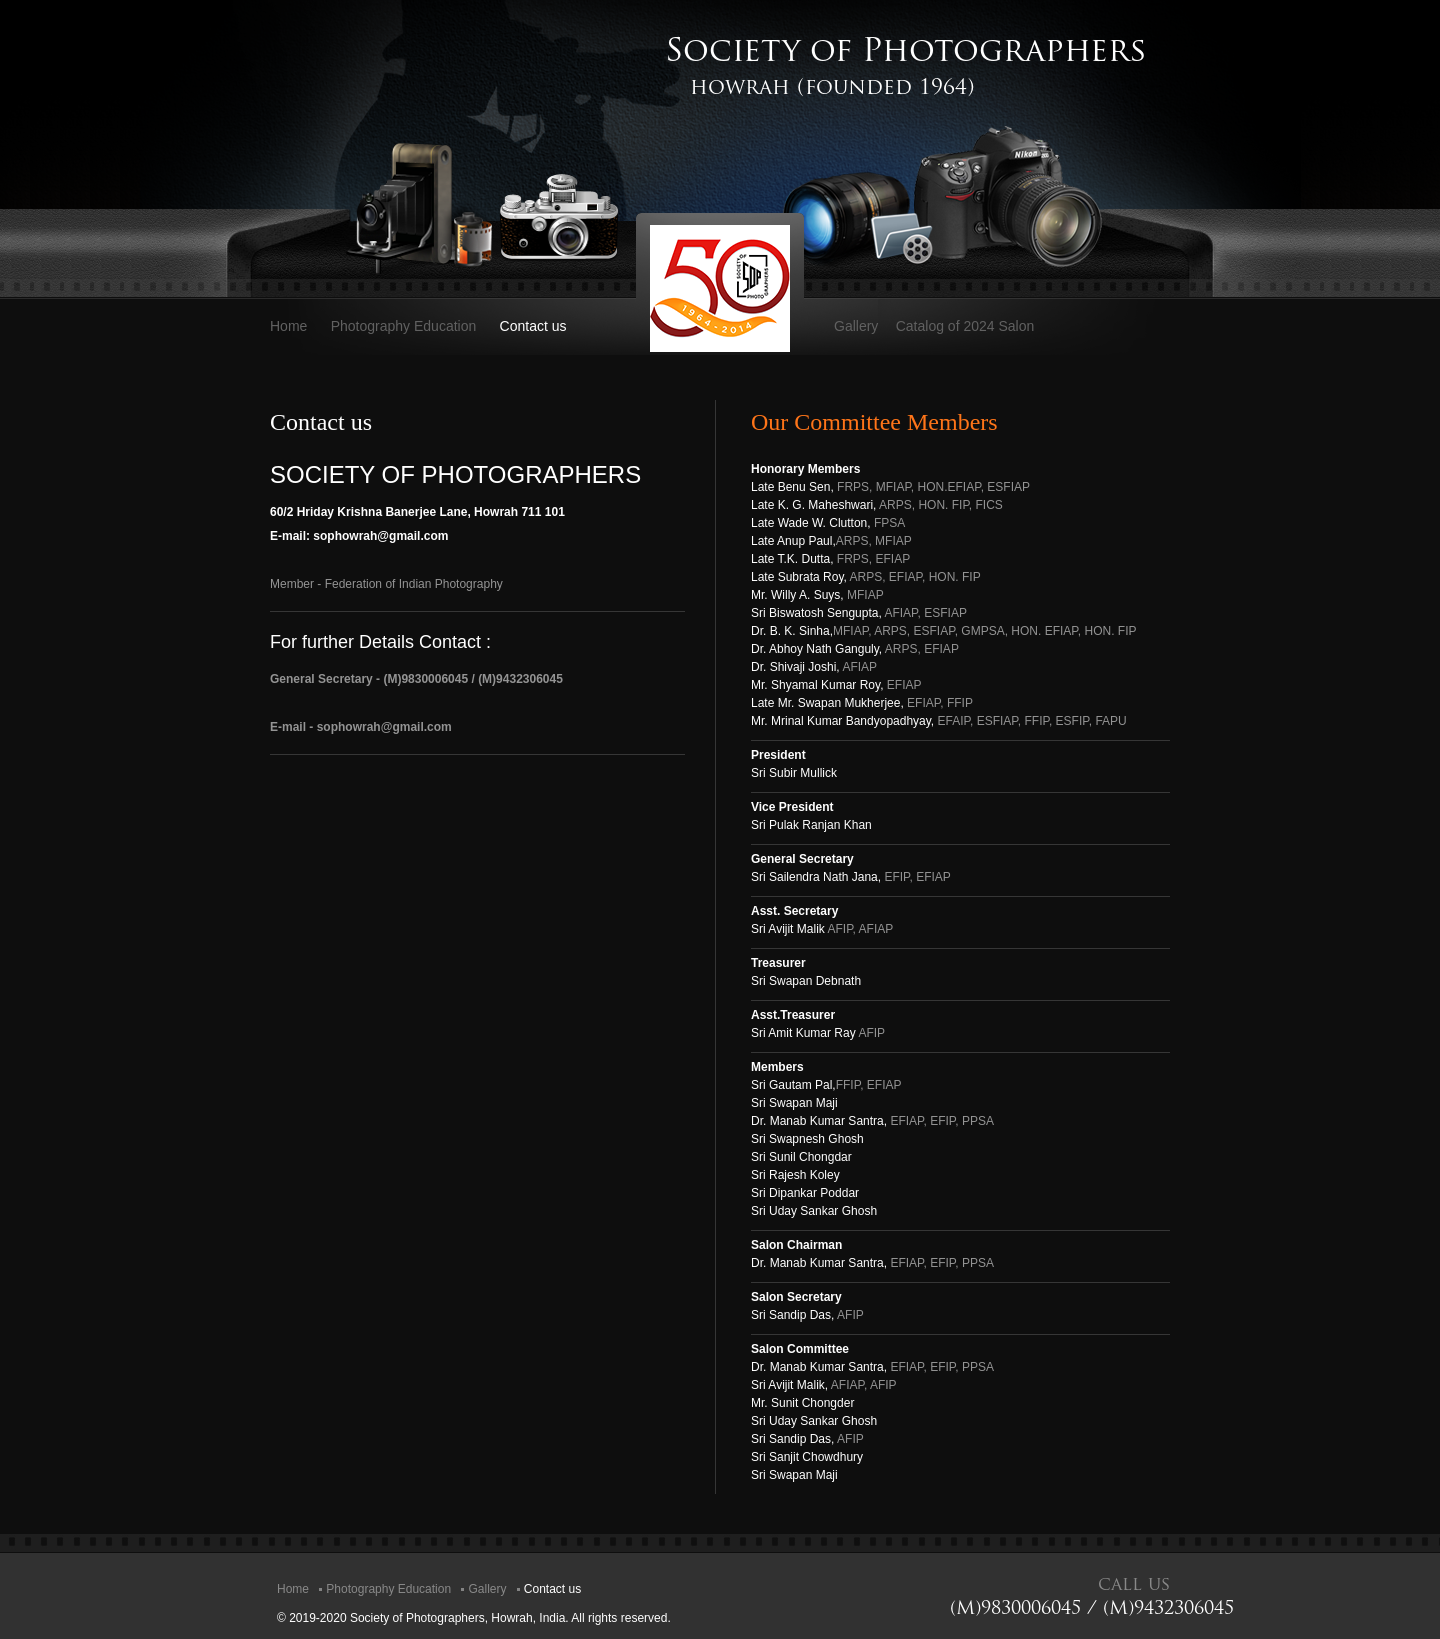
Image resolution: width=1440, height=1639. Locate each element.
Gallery (856, 326)
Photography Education (404, 326)
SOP (720, 288)
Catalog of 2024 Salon (965, 326)
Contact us (533, 326)
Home (288, 326)
